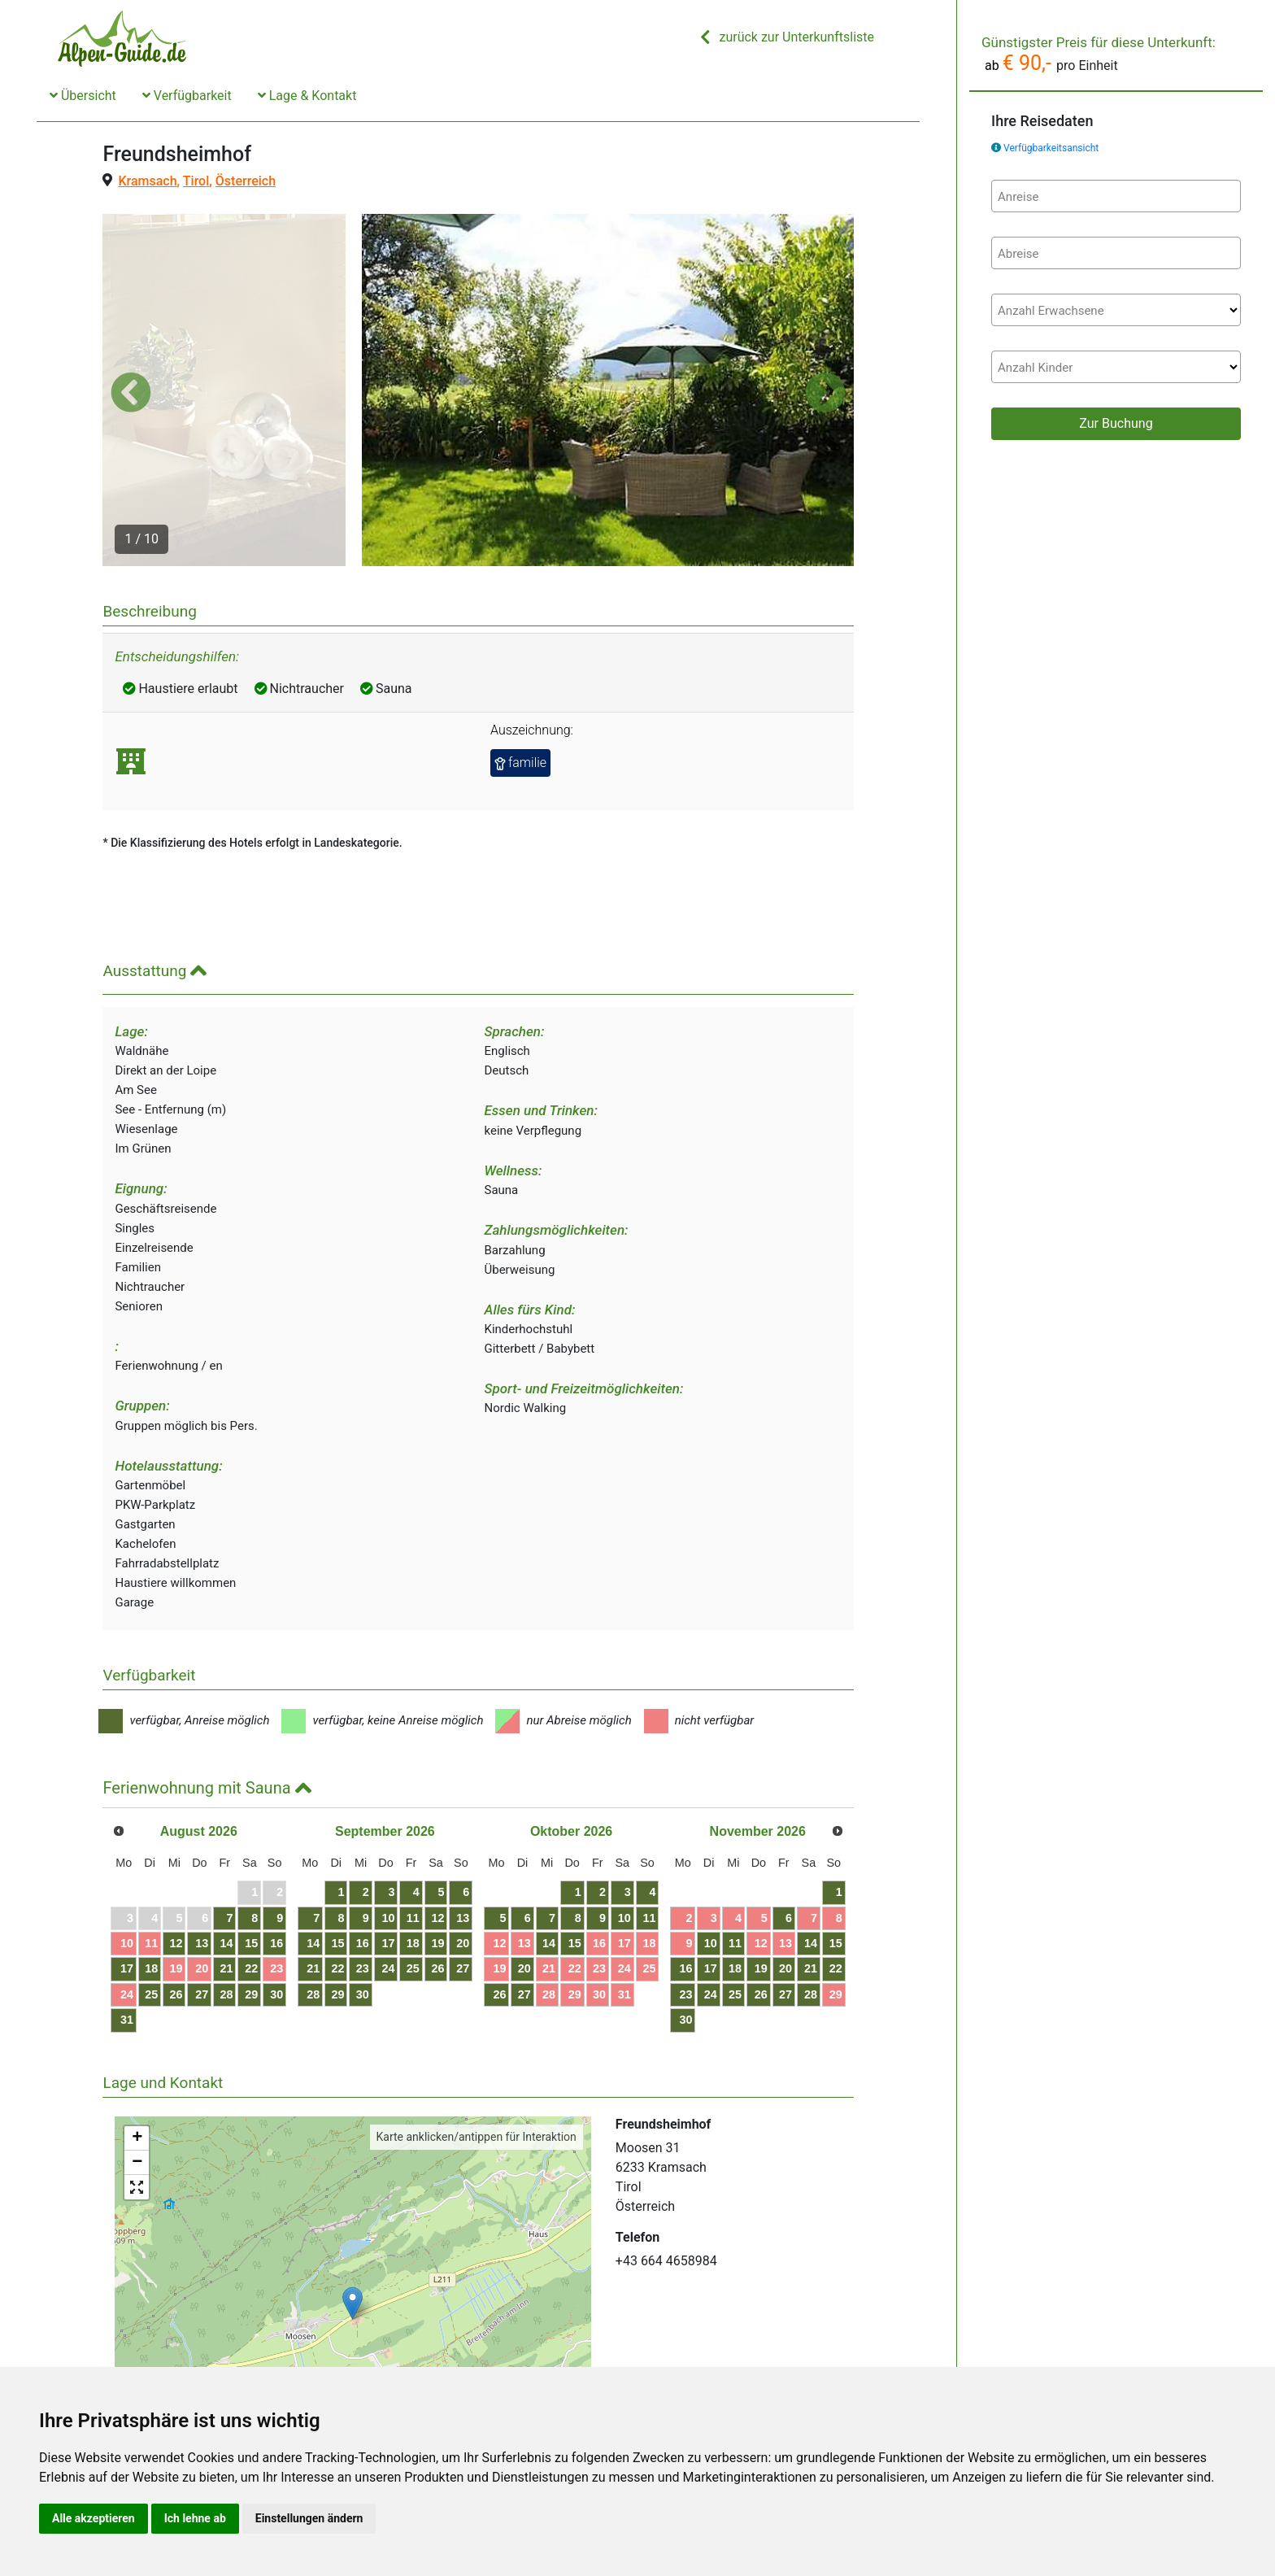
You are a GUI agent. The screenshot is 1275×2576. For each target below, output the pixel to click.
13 (201, 1848)
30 (276, 1899)
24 (126, 1899)
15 (251, 1848)
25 (151, 1899)
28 (226, 1899)
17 (126, 1874)
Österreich (245, 181)
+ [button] (137, 2044)
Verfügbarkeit (187, 95)
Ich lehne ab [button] (195, 2518)
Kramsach (147, 181)
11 (151, 1848)
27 (201, 1899)
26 (176, 1899)
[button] (131, 345)
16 (276, 1848)
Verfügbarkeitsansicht (1051, 148)
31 (126, 1924)
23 (276, 1874)
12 (176, 1848)
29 (251, 1899)
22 (251, 1874)
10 (126, 1848)
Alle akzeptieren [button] (93, 2518)
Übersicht (83, 95)
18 (151, 1874)
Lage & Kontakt (307, 95)
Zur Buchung (1115, 423)
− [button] (137, 2068)
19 (176, 1874)
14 (226, 1848)
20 (201, 1874)
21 (226, 1874)
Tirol (196, 181)
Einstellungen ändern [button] (309, 2518)
